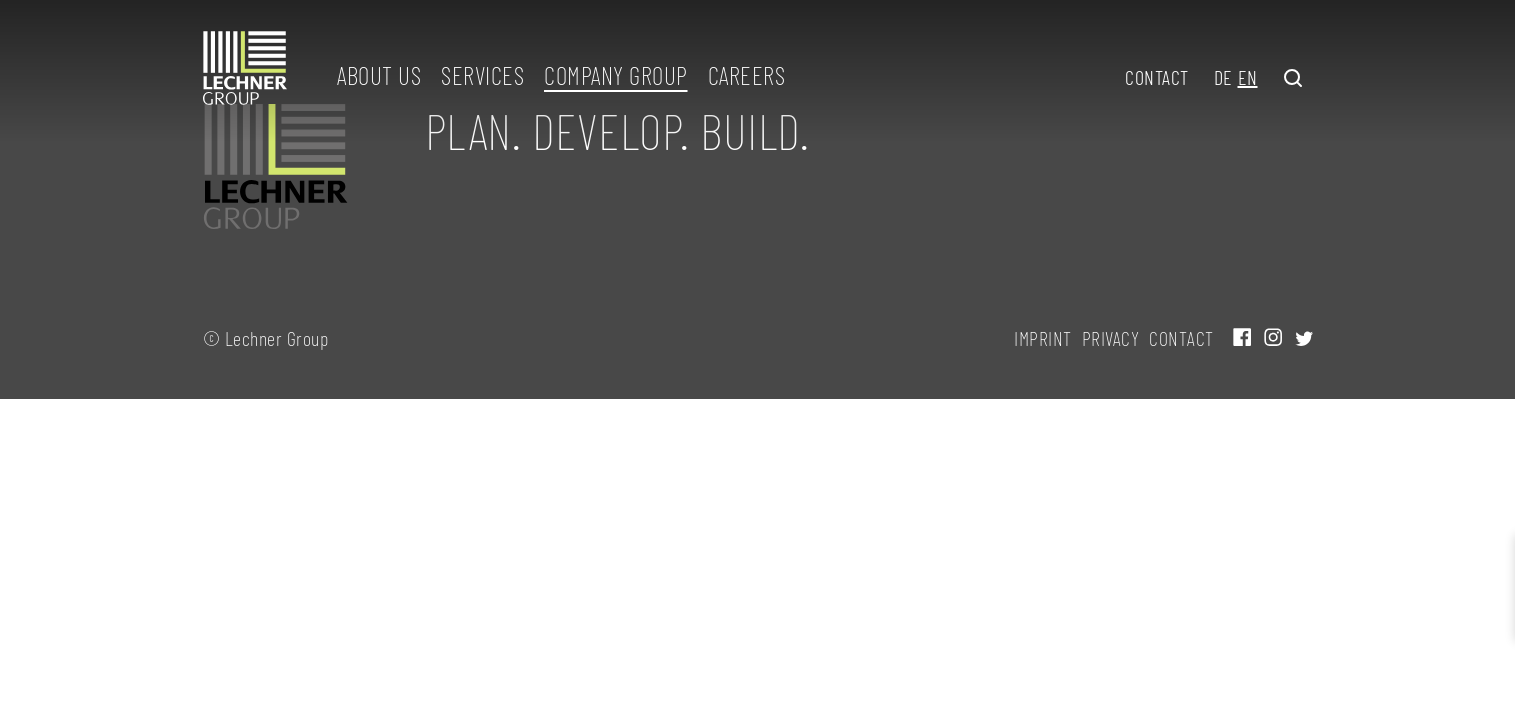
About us (379, 75)
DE (1223, 77)
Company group (616, 75)
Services (482, 75)
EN (1248, 77)
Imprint (1043, 338)
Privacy (1111, 338)
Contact (1157, 77)
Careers (747, 75)
